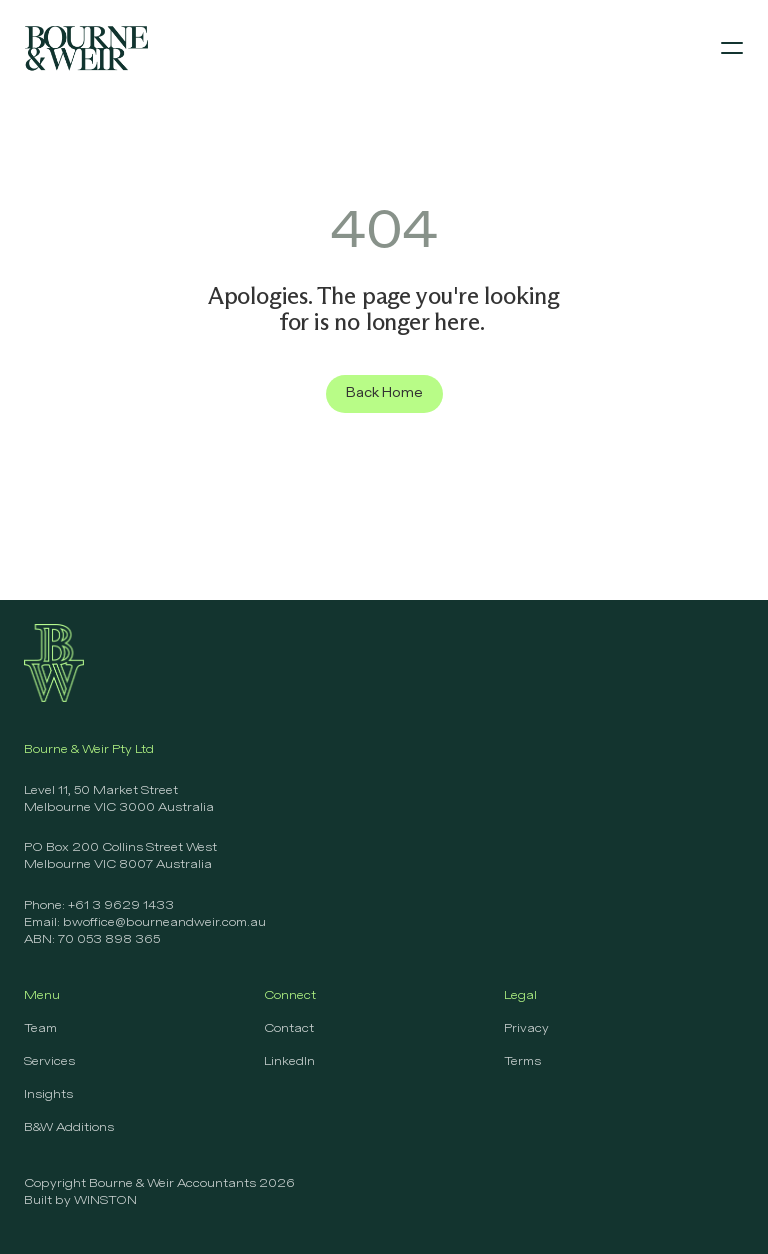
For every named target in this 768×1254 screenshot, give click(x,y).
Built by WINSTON (80, 1201)
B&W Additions (69, 1128)
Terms (522, 1062)
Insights (48, 1095)
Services (49, 1062)
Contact (289, 1029)
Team (40, 1029)
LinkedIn (289, 1062)
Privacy (526, 1029)
